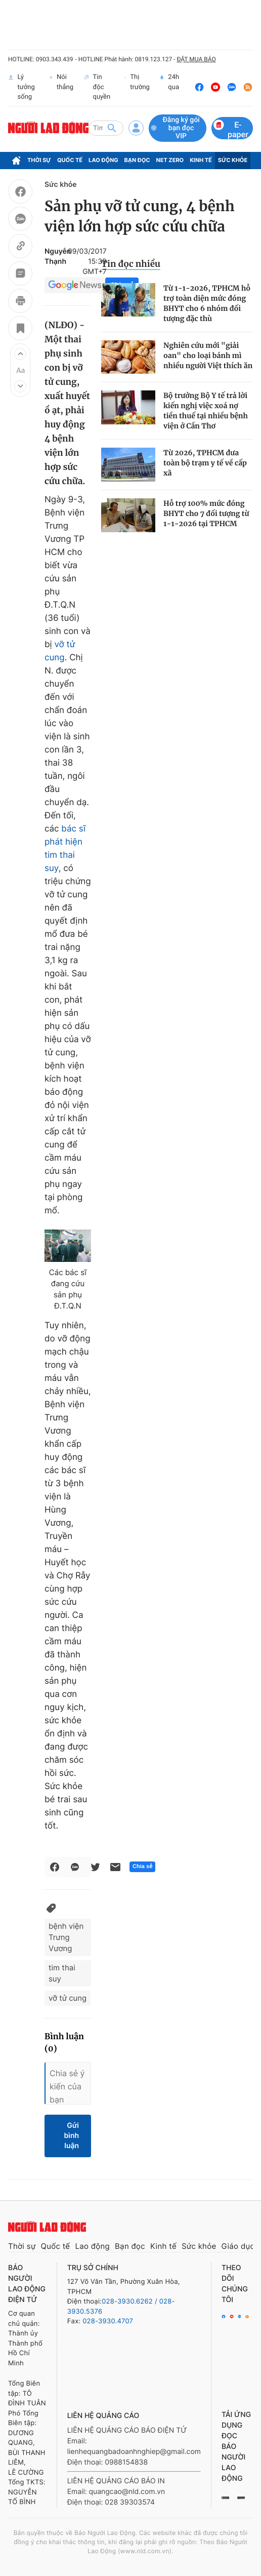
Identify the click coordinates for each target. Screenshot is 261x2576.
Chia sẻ (142, 1867)
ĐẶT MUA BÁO (196, 59)
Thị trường (136, 87)
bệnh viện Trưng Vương (66, 1937)
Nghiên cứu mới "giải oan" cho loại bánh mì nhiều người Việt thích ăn (207, 355)
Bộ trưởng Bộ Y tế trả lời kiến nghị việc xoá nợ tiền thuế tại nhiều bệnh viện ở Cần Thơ (205, 410)
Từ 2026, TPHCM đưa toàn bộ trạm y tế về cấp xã (205, 463)
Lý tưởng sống (21, 87)
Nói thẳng (61, 87)
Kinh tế (201, 160)
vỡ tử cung (67, 1998)
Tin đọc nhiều (130, 263)
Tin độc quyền (96, 87)
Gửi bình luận (71, 2135)
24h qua (169, 87)
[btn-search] (111, 128)
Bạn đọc (137, 160)
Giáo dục (238, 2246)
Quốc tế (69, 160)
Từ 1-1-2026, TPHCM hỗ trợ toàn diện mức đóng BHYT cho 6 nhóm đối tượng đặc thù (206, 303)
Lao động (103, 160)
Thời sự (39, 160)
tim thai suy (62, 1973)
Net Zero (170, 160)
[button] (20, 354)
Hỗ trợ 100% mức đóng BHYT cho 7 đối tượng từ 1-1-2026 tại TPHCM (206, 513)
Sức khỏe (232, 160)
